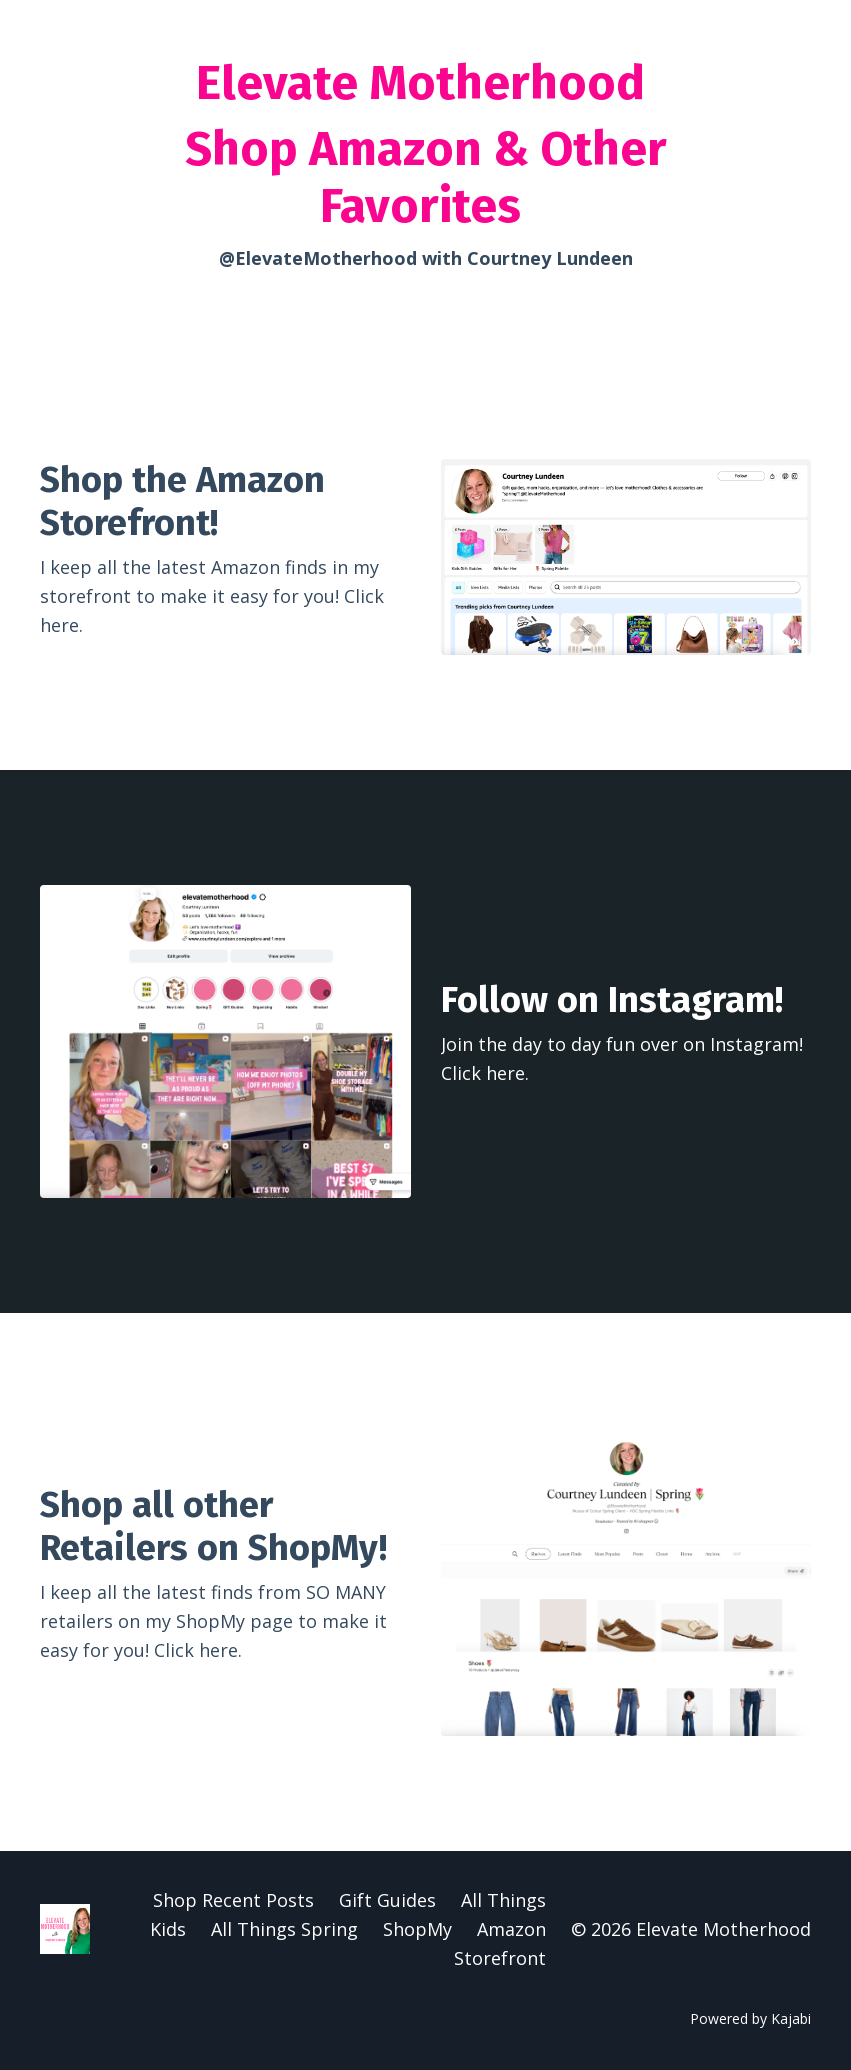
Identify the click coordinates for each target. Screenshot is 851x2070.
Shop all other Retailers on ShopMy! (213, 1526)
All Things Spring (284, 1929)
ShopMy (417, 1929)
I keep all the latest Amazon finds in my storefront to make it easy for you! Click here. (212, 596)
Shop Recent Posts (233, 1900)
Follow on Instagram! (612, 1000)
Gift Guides (387, 1900)
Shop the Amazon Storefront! (182, 501)
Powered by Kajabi (750, 2018)
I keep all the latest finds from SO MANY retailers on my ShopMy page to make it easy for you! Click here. (213, 1621)
